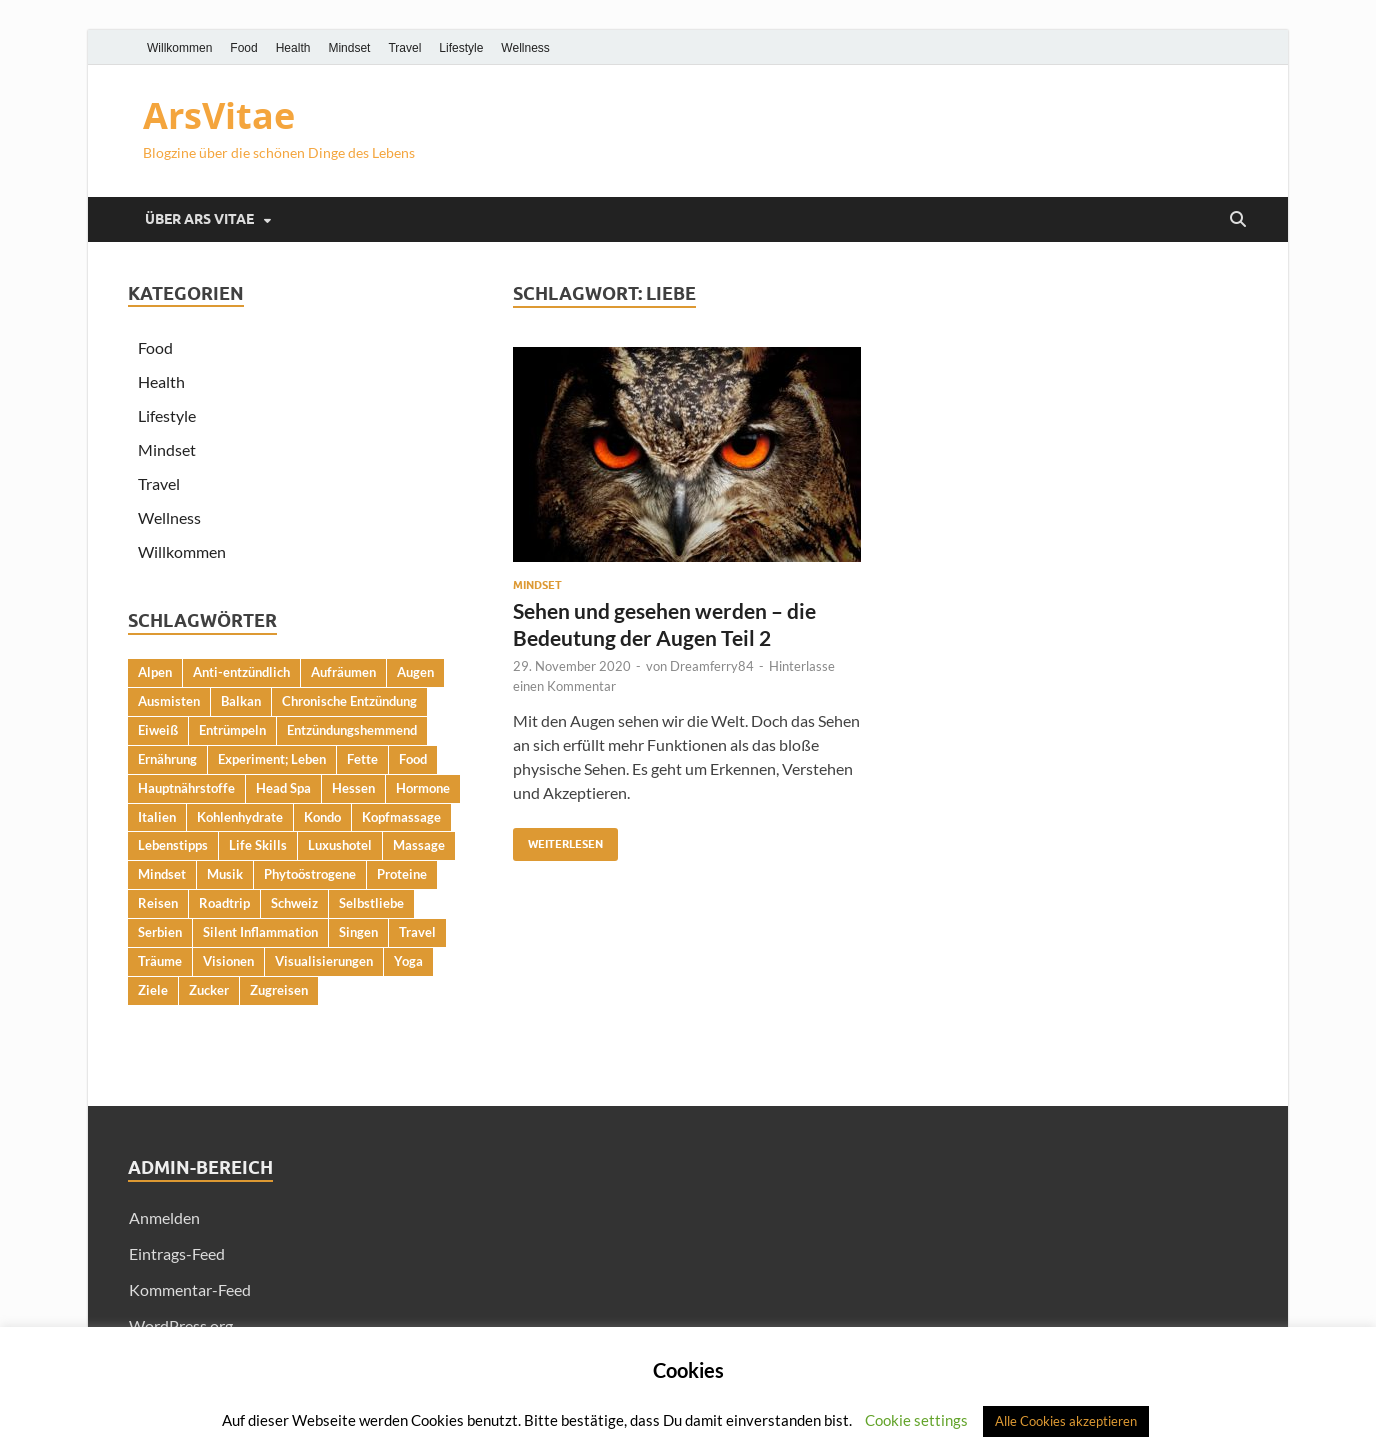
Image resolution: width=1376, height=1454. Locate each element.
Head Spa (283, 788)
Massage (419, 845)
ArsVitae (219, 115)
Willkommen (179, 48)
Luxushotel (340, 845)
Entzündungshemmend (352, 730)
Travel (404, 48)
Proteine (402, 874)
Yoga (408, 961)
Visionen (228, 961)
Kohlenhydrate (240, 817)
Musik (225, 874)
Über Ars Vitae (199, 219)
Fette (362, 759)
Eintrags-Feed (177, 1253)
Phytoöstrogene (310, 874)
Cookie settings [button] (916, 1420)
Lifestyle (461, 48)
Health (293, 48)
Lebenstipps (173, 845)
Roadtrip (224, 903)
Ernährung (167, 759)
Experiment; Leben (272, 759)
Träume (160, 961)
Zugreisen (279, 990)
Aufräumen (343, 672)
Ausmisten (169, 701)
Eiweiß (158, 730)
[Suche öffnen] (1238, 220)
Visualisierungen (324, 961)
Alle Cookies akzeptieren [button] (1066, 1421)
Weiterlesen (558, 839)
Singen (358, 932)
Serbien (160, 932)
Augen (415, 672)
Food (243, 48)
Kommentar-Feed (190, 1289)
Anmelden (164, 1217)
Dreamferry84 (712, 666)
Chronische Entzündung (349, 701)
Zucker (209, 990)
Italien (157, 817)
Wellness (525, 48)
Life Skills (258, 845)
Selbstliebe (371, 903)
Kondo (322, 817)
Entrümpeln (232, 730)
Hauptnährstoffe (186, 788)
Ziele (153, 990)
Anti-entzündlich (241, 672)
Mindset (349, 48)
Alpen (155, 672)
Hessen (353, 788)
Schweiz (294, 903)
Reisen (158, 903)
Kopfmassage (401, 817)
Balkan (241, 701)
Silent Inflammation (260, 932)
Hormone (423, 788)
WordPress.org (181, 1325)
